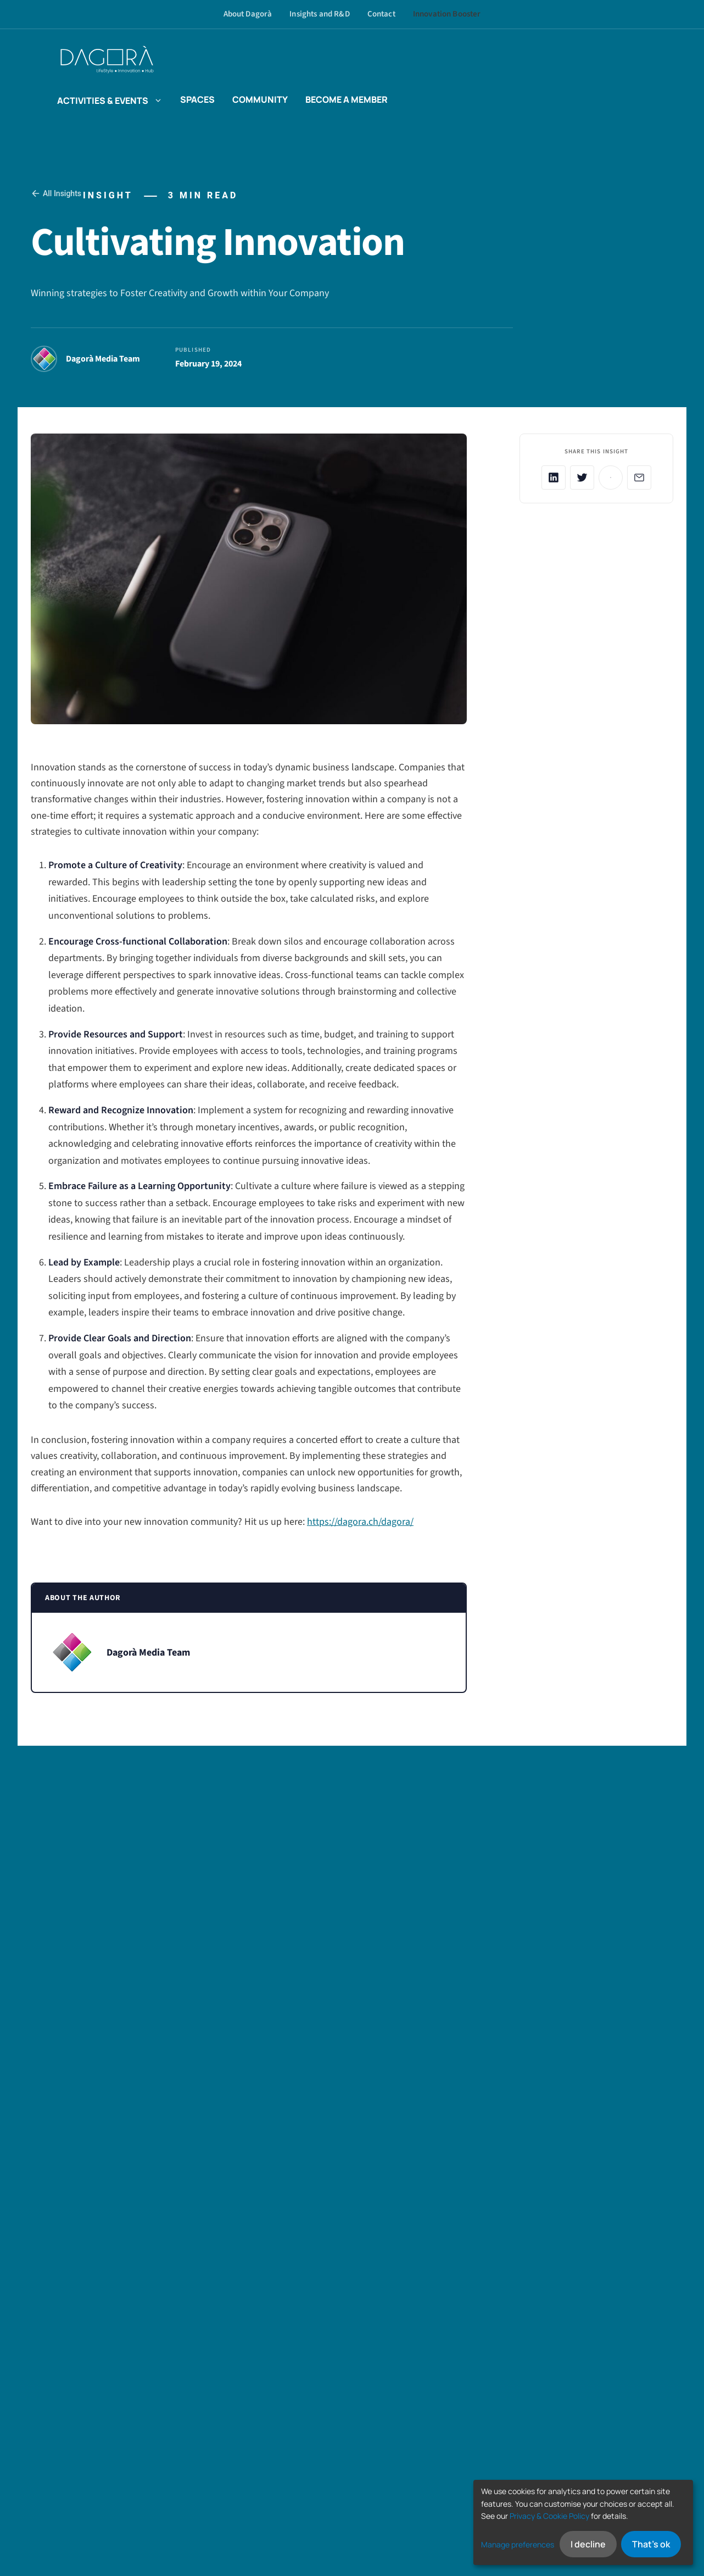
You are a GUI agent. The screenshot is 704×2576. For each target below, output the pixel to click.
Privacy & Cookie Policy (549, 2516)
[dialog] (583, 2522)
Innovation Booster (447, 14)
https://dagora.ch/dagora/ (360, 1522)
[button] (155, 99)
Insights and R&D (319, 14)
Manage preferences (517, 2544)
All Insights (56, 193)
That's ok (651, 2544)
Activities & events (110, 99)
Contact (381, 14)
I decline (588, 2544)
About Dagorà (248, 14)
